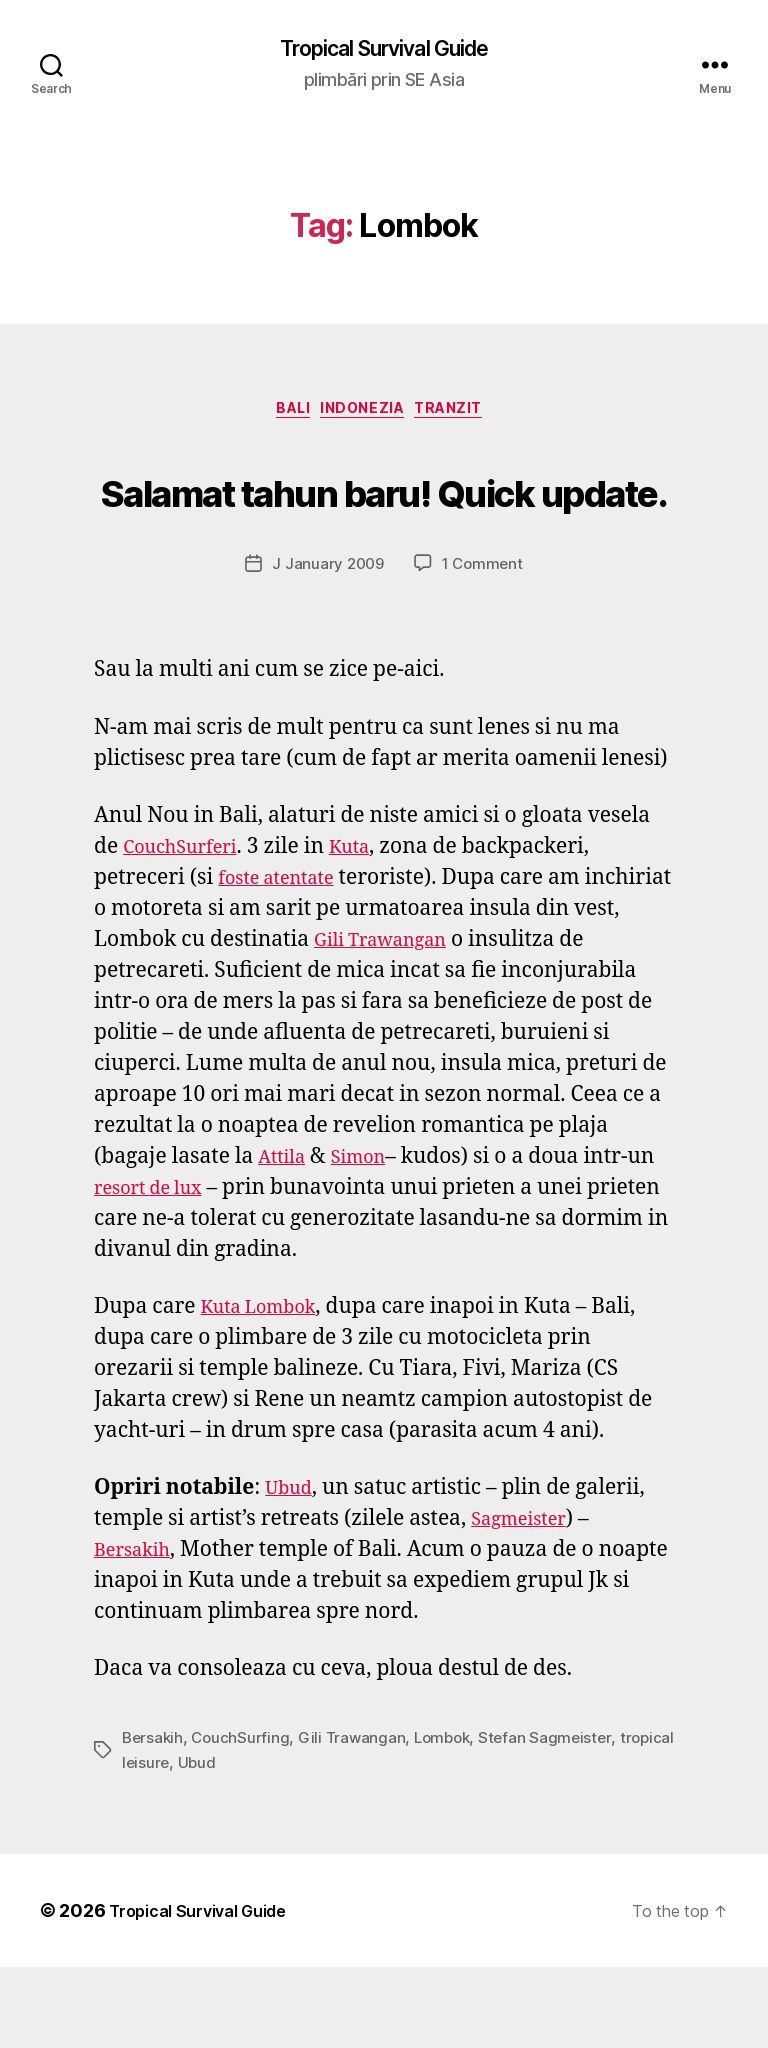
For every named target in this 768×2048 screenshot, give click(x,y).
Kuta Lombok (268, 1387)
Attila (285, 1237)
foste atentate (285, 958)
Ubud (292, 1569)
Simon (370, 1237)
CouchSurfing (244, 1819)
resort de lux (157, 1268)
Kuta (371, 927)
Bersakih (138, 1631)
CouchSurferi (189, 927)
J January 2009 (326, 645)
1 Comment (484, 645)
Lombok (451, 1819)
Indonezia (366, 416)
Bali (282, 416)
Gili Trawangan (442, 1020)
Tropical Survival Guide (383, 50)
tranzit (467, 416)
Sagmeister (526, 1600)
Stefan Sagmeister (557, 1819)
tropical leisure (176, 1843)
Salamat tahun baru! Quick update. (384, 529)
